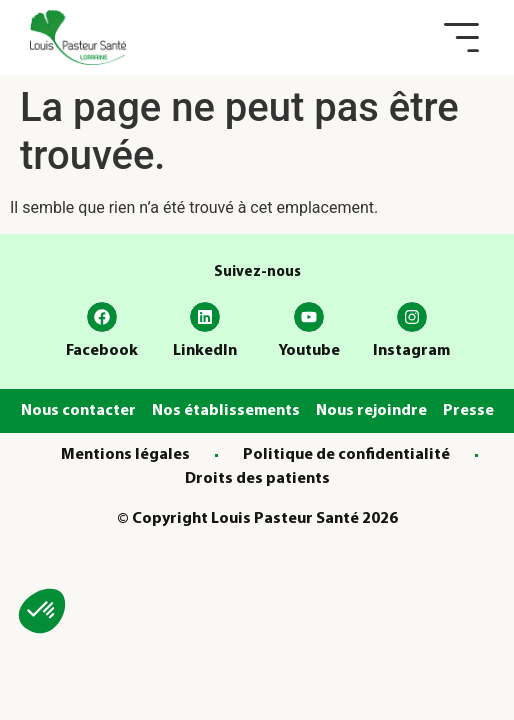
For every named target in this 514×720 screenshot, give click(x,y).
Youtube (309, 351)
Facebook (102, 351)
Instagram (411, 351)
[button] (461, 37)
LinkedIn (205, 351)
